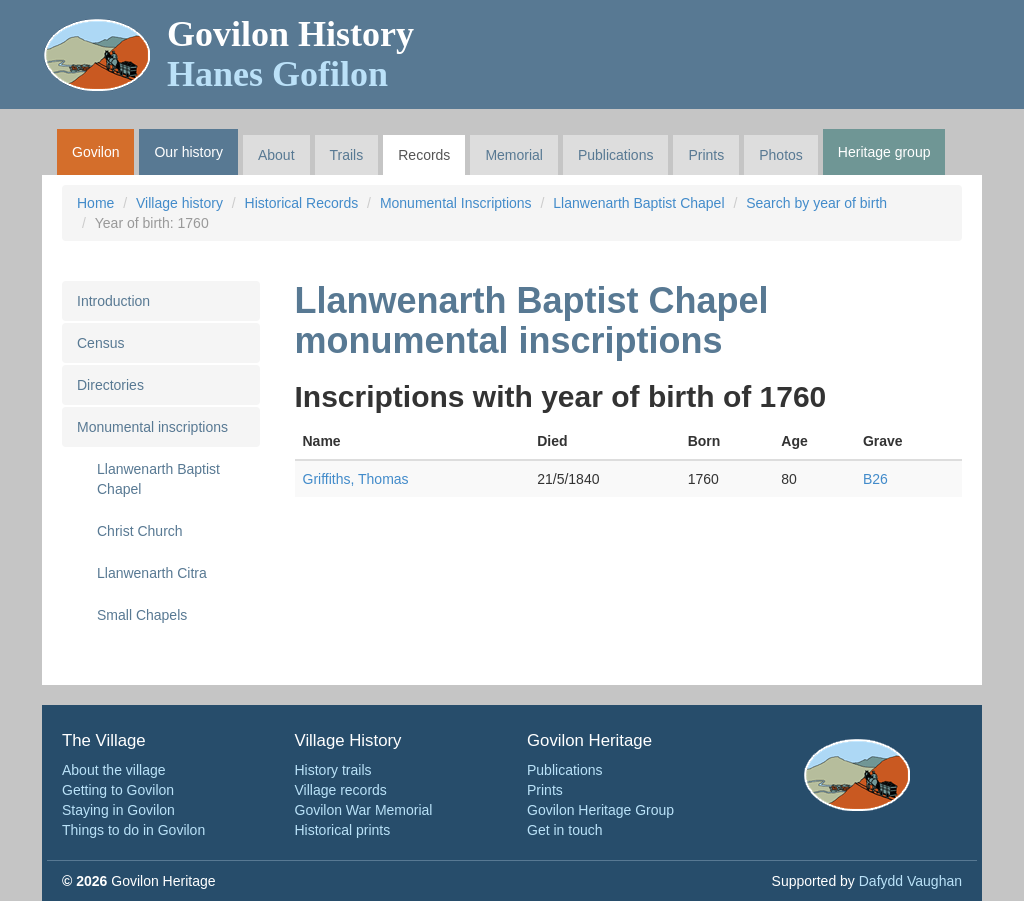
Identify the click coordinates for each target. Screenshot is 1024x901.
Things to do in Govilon (133, 830)
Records (424, 155)
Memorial (514, 155)
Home (95, 203)
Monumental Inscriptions (456, 203)
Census (100, 343)
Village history (179, 203)
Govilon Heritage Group (600, 810)
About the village (114, 770)
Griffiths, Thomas (356, 479)
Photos (781, 155)
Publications (616, 155)
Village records (341, 790)
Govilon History (290, 54)
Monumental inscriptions (152, 427)
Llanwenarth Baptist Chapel (638, 203)
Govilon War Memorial (364, 810)
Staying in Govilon (118, 810)
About (276, 155)
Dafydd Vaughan (910, 881)
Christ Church (140, 531)
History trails (333, 770)
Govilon (95, 152)
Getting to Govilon (118, 790)
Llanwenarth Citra (152, 573)
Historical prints (343, 830)
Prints (706, 155)
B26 (875, 479)
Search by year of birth (816, 203)
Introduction (113, 301)
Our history (188, 152)
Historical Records (302, 203)
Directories (110, 385)
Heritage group (884, 152)
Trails (347, 155)
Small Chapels (142, 615)
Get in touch (565, 830)
